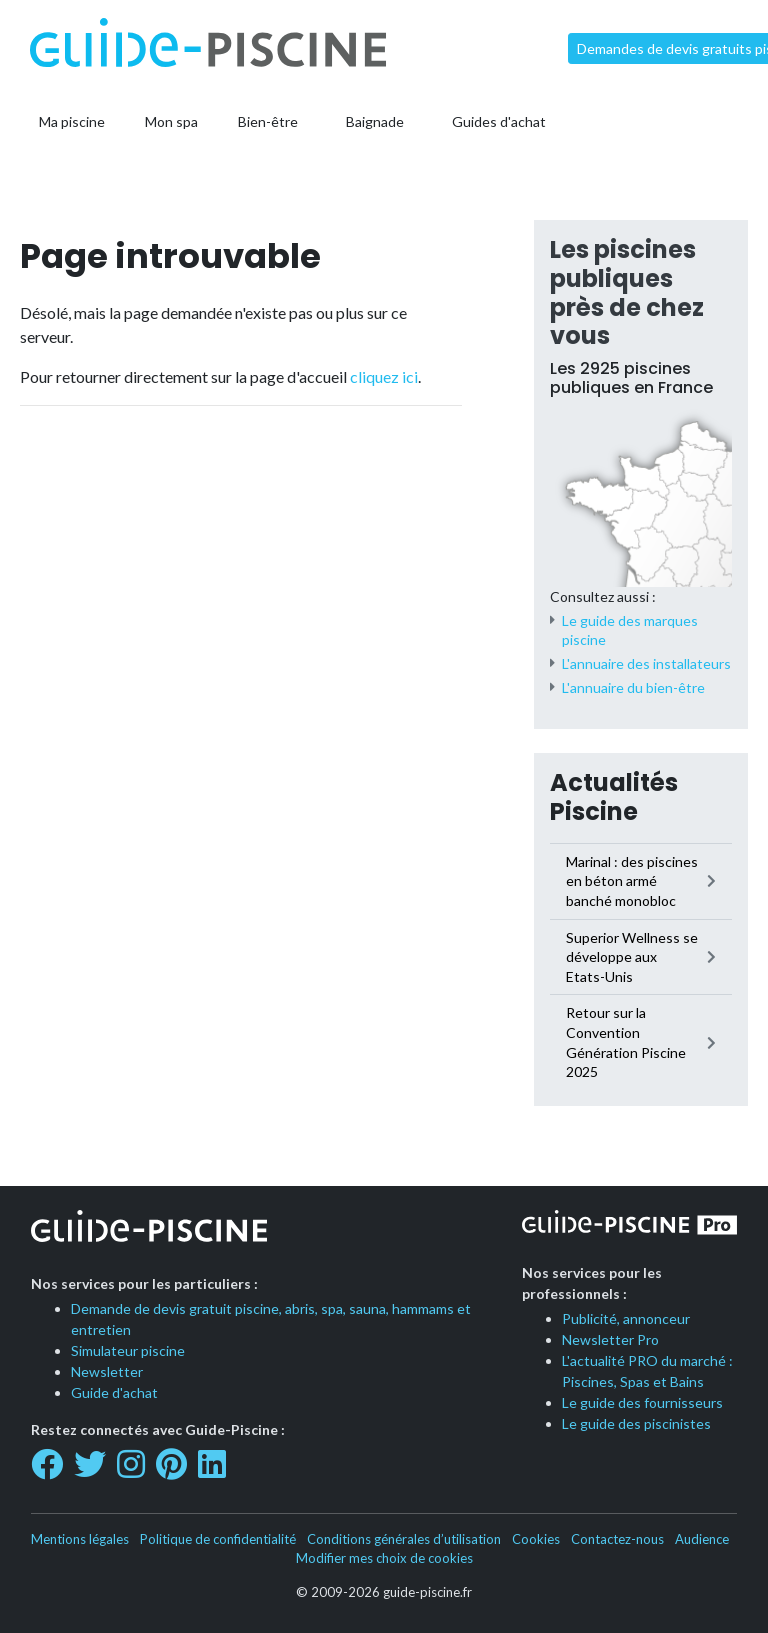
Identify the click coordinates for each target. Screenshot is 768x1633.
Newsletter (107, 1371)
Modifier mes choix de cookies (384, 1558)
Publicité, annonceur (626, 1318)
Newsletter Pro (610, 1339)
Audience (702, 1539)
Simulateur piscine (128, 1350)
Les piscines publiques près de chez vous (627, 292)
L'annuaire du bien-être (633, 687)
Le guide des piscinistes (636, 1423)
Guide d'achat (114, 1392)
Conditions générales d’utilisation (404, 1539)
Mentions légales (80, 1539)
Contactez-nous (617, 1539)
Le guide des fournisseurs (642, 1402)
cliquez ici (384, 376)
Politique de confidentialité (218, 1539)
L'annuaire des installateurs (646, 663)
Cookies (536, 1539)
